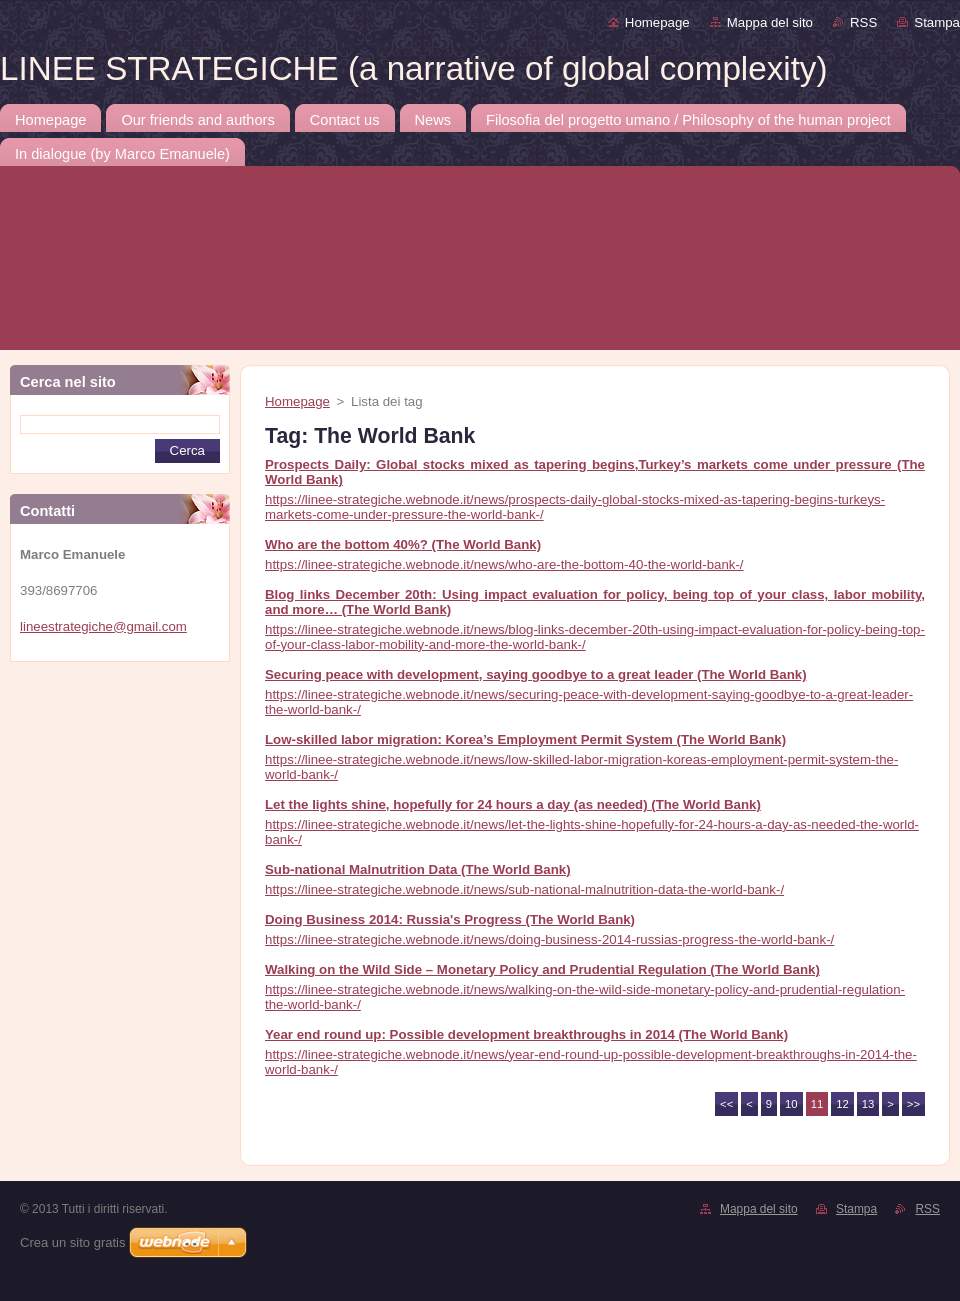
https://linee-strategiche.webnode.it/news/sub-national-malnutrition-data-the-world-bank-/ (524, 889)
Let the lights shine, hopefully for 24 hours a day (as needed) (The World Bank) (513, 804)
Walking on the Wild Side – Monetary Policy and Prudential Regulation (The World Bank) (542, 969)
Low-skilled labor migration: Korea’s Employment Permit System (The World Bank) (525, 739)
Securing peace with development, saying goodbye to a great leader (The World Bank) (536, 674)
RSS (863, 22)
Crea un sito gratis (73, 1242)
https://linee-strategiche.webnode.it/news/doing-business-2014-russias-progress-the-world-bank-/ (549, 939)
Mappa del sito (770, 22)
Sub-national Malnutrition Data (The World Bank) (418, 869)
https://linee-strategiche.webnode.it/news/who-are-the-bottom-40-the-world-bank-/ (504, 564)
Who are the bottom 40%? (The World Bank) (403, 544)
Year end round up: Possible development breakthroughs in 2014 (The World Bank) (526, 1034)
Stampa (937, 22)
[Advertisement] (192, 707)
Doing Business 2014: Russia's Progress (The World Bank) (450, 919)
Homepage (657, 22)
